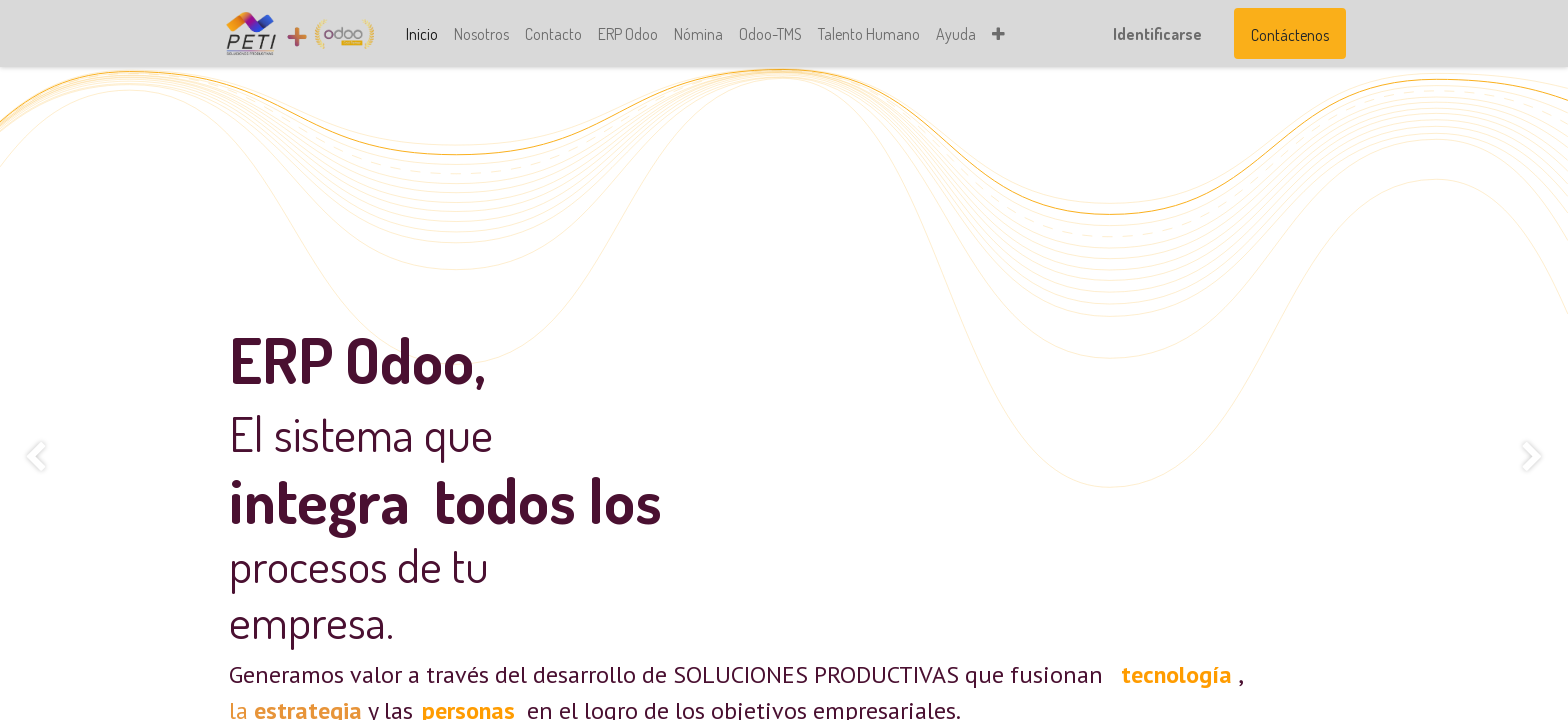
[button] (1004, 34)
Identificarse (1150, 34)
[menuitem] (428, 34)
